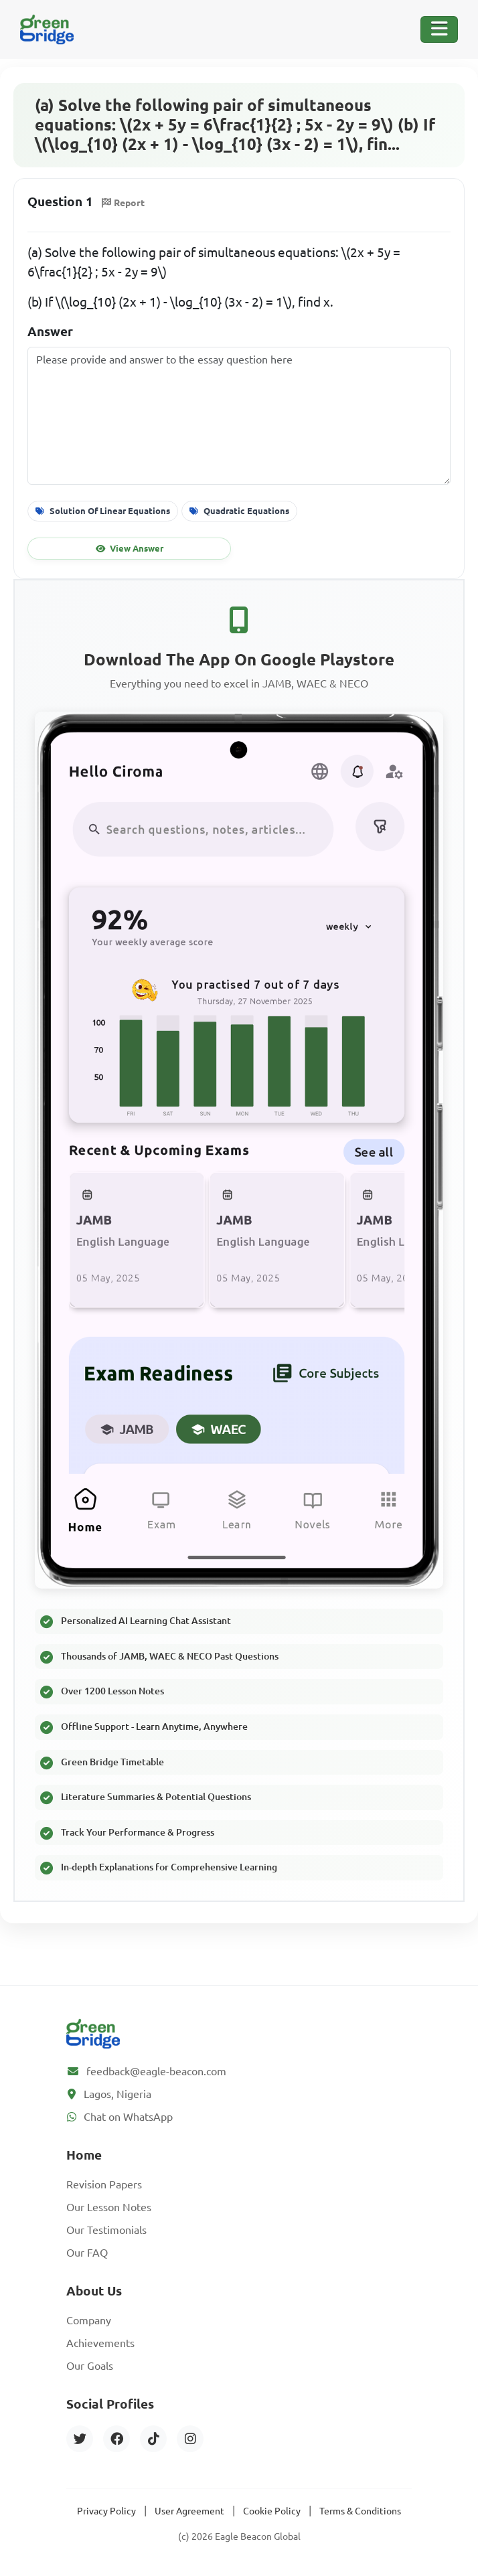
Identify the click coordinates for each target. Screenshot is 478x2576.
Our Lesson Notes (108, 2207)
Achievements (100, 2343)
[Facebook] (116, 2438)
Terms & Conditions (360, 2511)
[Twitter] (79, 2438)
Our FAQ (87, 2253)
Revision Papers (104, 2184)
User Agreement (189, 2511)
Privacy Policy (106, 2511)
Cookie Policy (272, 2511)
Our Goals (89, 2366)
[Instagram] (190, 2438)
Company (88, 2320)
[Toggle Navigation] (439, 29)
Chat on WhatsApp (128, 2117)
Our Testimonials (106, 2230)
